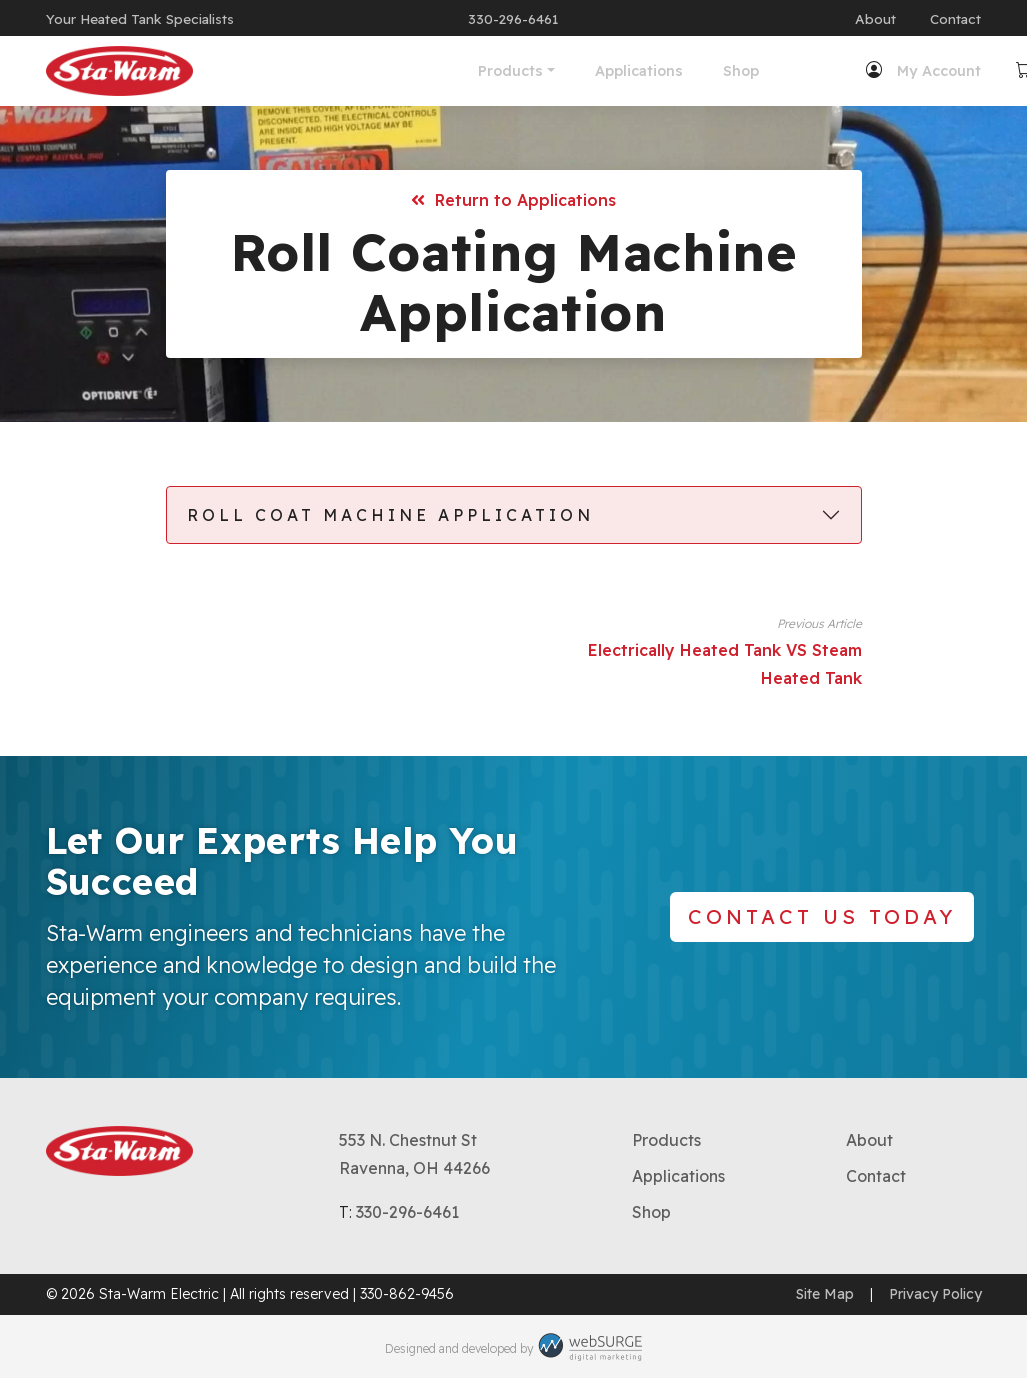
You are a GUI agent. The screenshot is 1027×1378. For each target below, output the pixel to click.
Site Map (825, 1294)
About (875, 18)
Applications (481, 71)
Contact (955, 18)
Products (352, 71)
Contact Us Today (822, 916)
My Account (780, 71)
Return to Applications (513, 200)
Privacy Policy (935, 1294)
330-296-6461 (513, 18)
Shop (583, 71)
